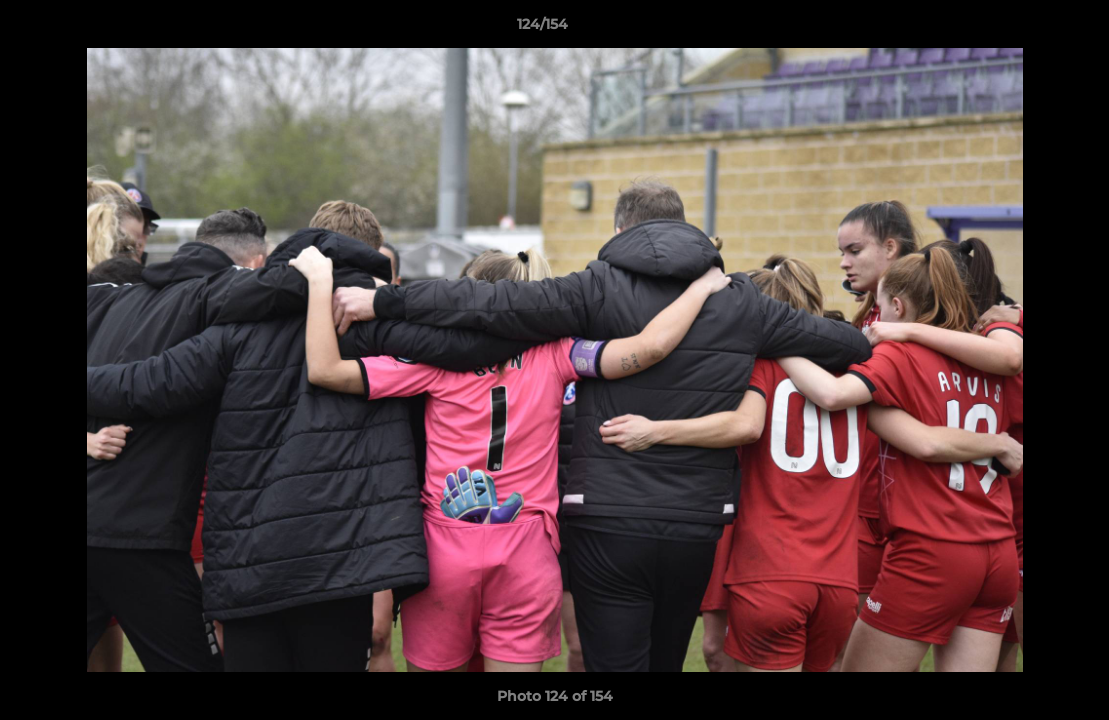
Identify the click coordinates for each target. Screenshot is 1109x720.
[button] (1025, 29)
